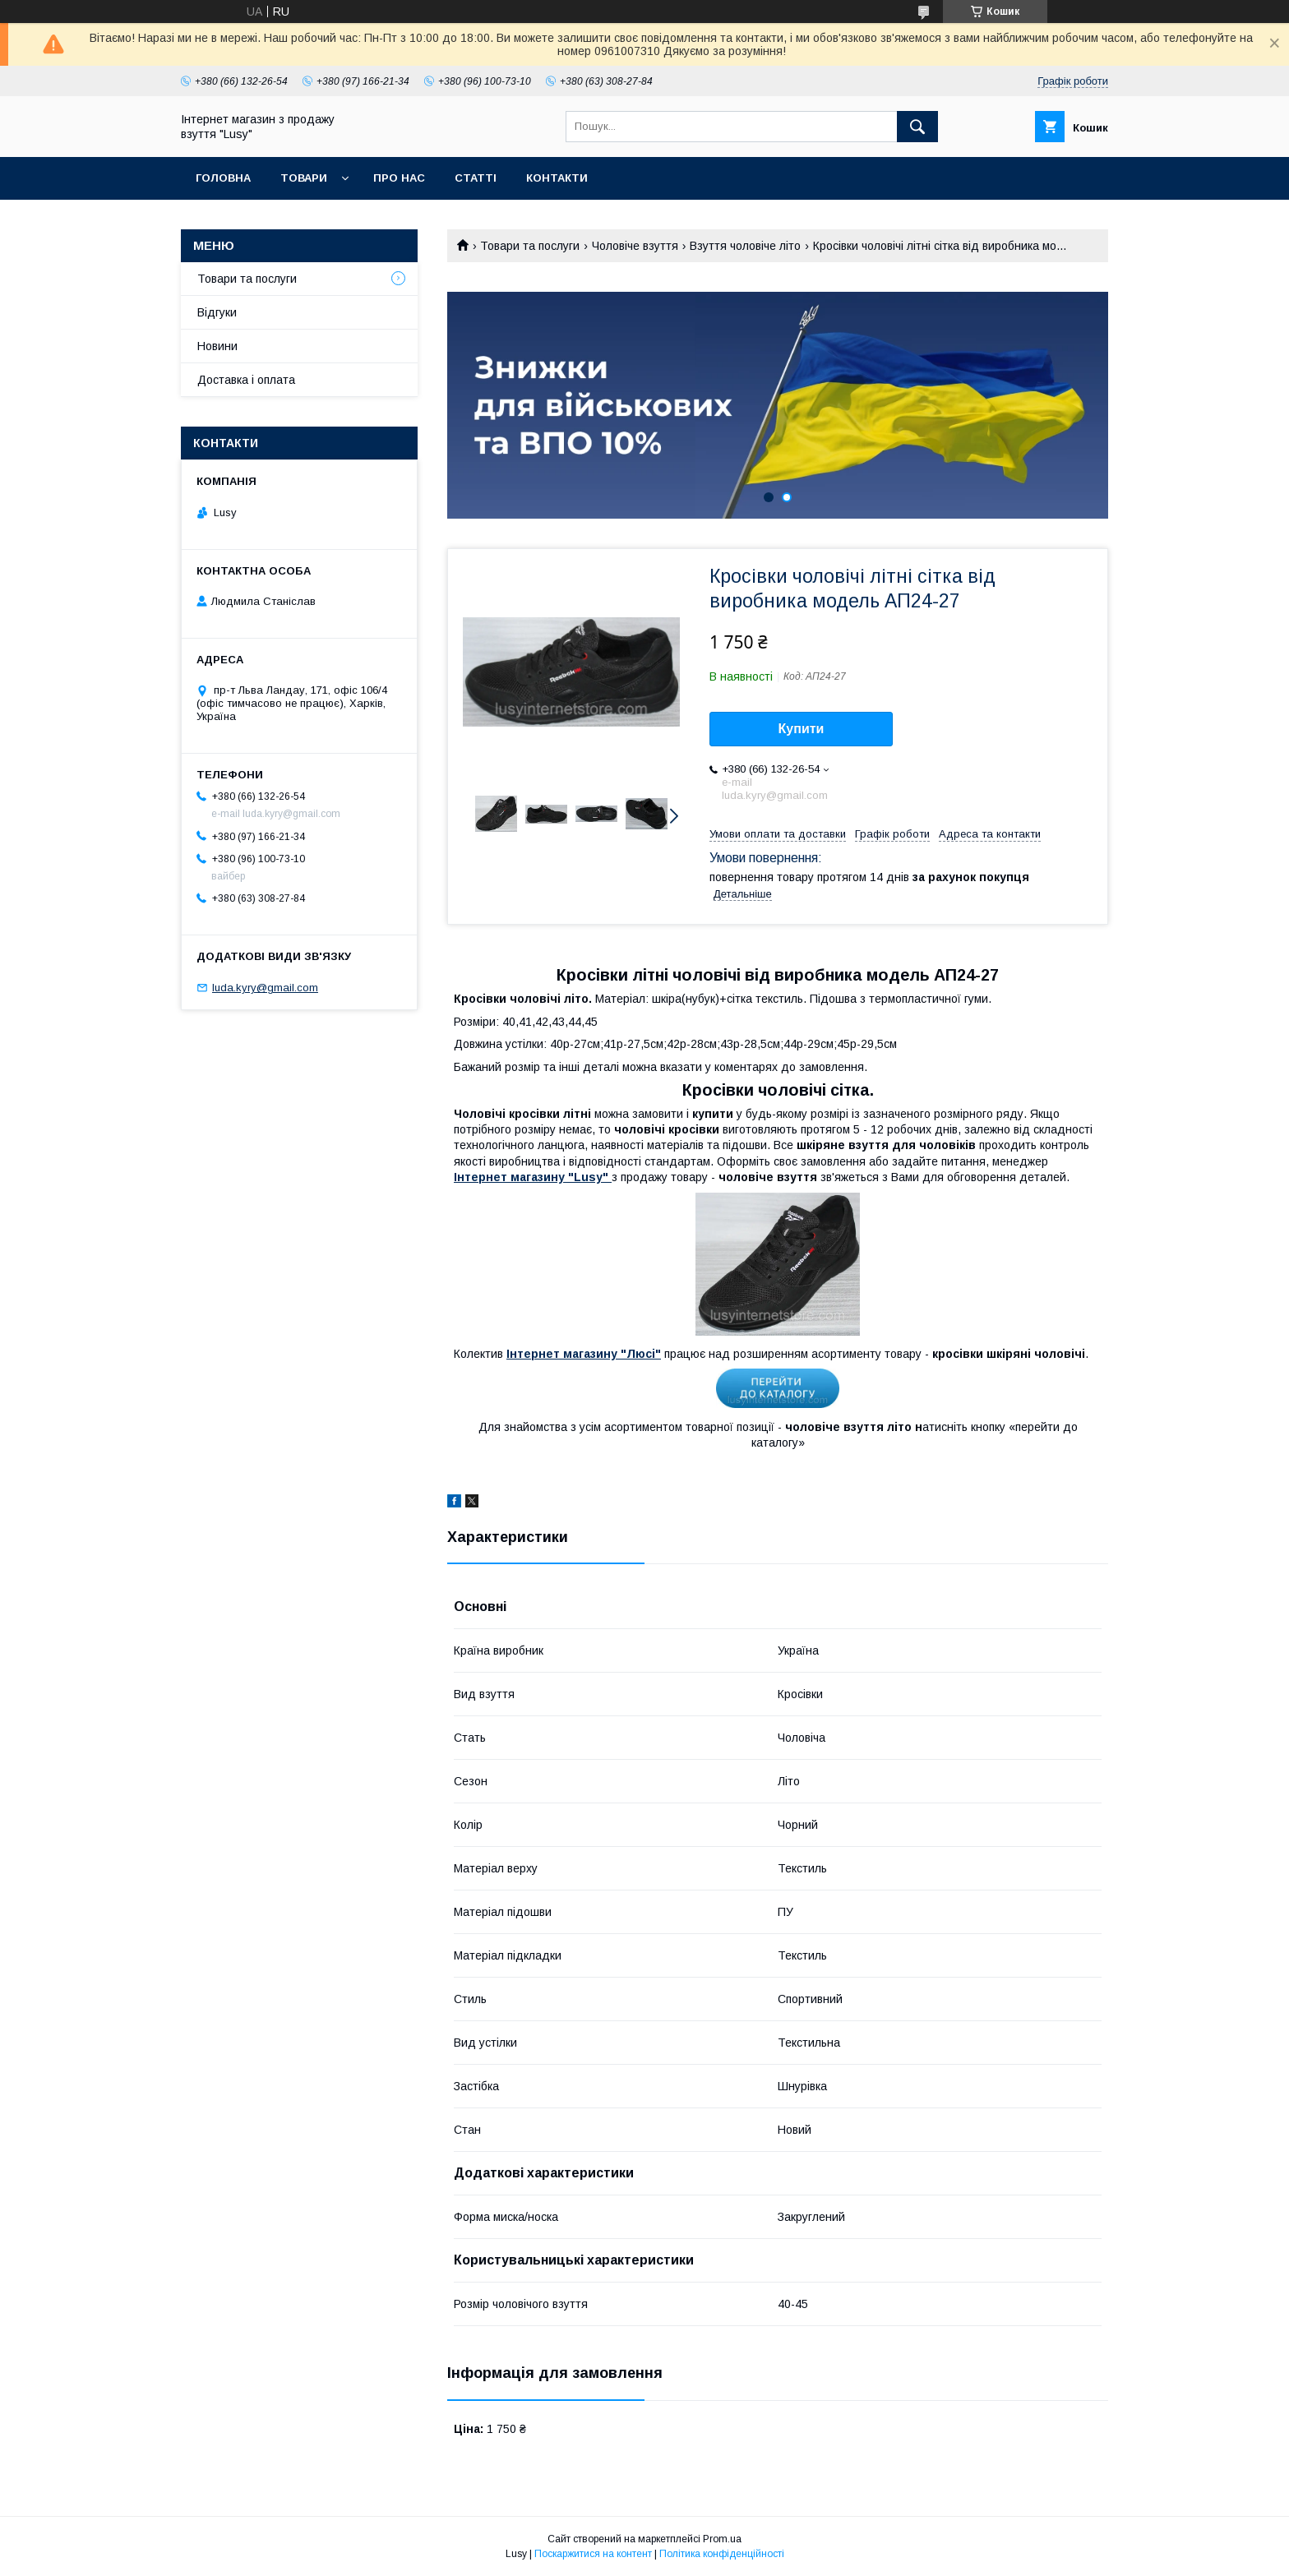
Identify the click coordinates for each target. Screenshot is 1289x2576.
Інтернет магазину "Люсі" (583, 1353)
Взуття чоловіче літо (745, 245)
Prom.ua (722, 2539)
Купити (801, 729)
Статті (476, 178)
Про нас (399, 178)
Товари (303, 178)
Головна (223, 178)
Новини (217, 346)
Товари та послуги (530, 245)
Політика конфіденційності (721, 2554)
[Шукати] (917, 126)
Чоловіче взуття (635, 245)
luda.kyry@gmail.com (265, 987)
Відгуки (217, 312)
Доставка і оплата (246, 379)
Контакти (557, 178)
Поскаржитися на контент (593, 2554)
